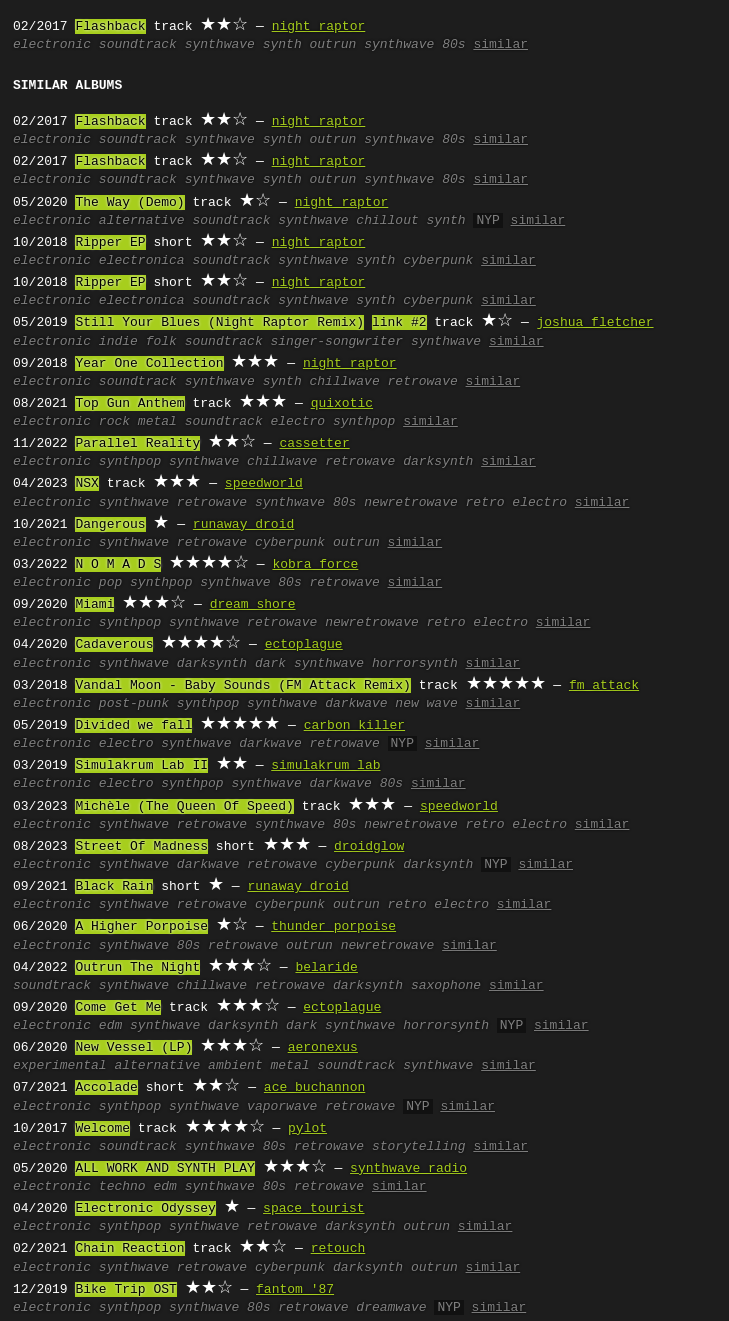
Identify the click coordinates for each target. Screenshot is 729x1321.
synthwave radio (408, 1169)
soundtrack (138, 45)
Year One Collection (149, 364)
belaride (326, 968)
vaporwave (282, 1107)
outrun (333, 45)
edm (110, 1026)
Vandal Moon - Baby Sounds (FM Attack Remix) (242, 686)
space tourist (313, 1209)
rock (114, 422)
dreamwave (391, 1308)
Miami (94, 605)
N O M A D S (118, 565)
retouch (338, 1249)
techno (122, 1187)
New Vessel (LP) (133, 1048)
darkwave (356, 704)
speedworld (264, 484)
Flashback (110, 27)
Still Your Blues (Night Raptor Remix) (219, 323)
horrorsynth (415, 664)
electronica (142, 261)
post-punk (134, 704)
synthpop (364, 422)
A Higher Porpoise (141, 927)
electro (298, 422)
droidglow (369, 847)
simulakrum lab (325, 766)
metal (157, 422)
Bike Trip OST (125, 1290)
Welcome (102, 1129)
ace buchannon (314, 1088)
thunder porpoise (333, 927)
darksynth (438, 462)
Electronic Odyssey (145, 1209)
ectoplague (304, 645)
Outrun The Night (137, 968)
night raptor (319, 27)
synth (282, 45)
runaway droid (243, 525)
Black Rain (114, 887)
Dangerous (110, 525)
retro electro (516, 503)
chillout (387, 221)
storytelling (419, 1147)
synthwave (220, 45)
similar (500, 45)
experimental (60, 1066)
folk (161, 342)
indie (118, 342)
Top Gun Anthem (129, 404)
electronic (52, 45)
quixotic (342, 404)
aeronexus (323, 1048)
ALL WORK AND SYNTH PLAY (164, 1169)
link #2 (399, 323)
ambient (235, 1066)
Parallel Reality (137, 444)
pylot (307, 1129)
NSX (86, 484)
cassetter (314, 444)
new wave (426, 704)
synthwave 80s (414, 45)
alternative (142, 221)
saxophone (446, 986)
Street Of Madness (141, 847)
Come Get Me (118, 1008)
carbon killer (354, 726)
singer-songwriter (337, 342)
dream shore (253, 605)
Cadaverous (114, 645)
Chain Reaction (129, 1249)
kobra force (315, 565)
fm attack (604, 686)
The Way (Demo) (129, 203)
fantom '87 (295, 1290)
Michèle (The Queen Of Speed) (184, 807)
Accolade (106, 1088)
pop (110, 583)
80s (289, 583)
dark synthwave (309, 664)
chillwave (345, 382)
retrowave (423, 382)
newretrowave (411, 503)
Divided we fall (133, 726)
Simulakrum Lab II (141, 766)
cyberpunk (438, 261)
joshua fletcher (594, 323)
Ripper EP (110, 243)
